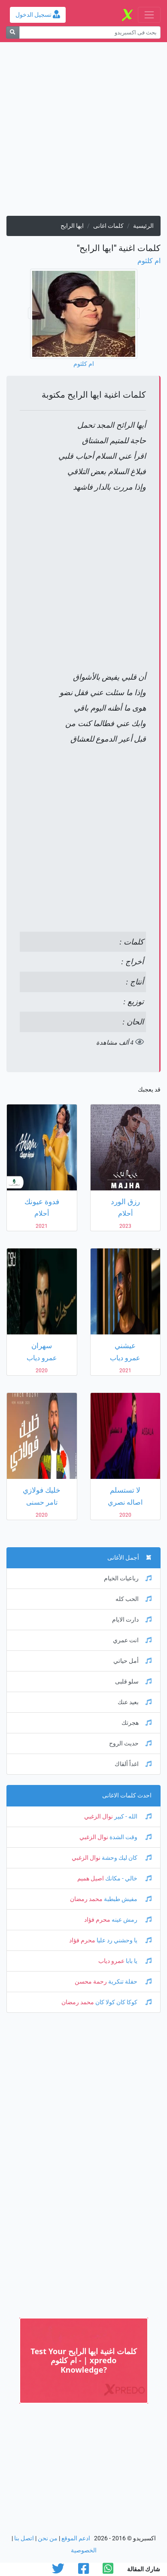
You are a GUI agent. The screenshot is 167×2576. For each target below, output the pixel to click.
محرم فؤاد (97, 1919)
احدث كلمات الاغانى (127, 1795)
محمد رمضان (86, 1899)
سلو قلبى (133, 1681)
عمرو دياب (111, 1961)
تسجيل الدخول (37, 14)
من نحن (48, 2538)
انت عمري (132, 1640)
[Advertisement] (83, 132)
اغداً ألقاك (133, 1764)
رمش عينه (131, 1919)
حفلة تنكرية (129, 1981)
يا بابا (138, 1961)
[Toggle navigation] (149, 15)
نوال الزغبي (98, 1816)
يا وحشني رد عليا (123, 1940)
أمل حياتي (132, 1661)
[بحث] (12, 32)
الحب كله (133, 1599)
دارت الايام (132, 1619)
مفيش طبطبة (127, 1899)
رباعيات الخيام (128, 1578)
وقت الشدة (130, 1837)
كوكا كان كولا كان (123, 2002)
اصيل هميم (90, 1878)
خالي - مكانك (128, 1878)
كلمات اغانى (108, 226)
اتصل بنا (24, 2538)
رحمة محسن (91, 1981)
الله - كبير (132, 1816)
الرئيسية (143, 226)
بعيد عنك (135, 1702)
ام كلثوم (149, 261)
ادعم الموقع (75, 2538)
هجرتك (136, 1723)
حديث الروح (130, 1743)
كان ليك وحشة (126, 1857)
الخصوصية (84, 2550)
